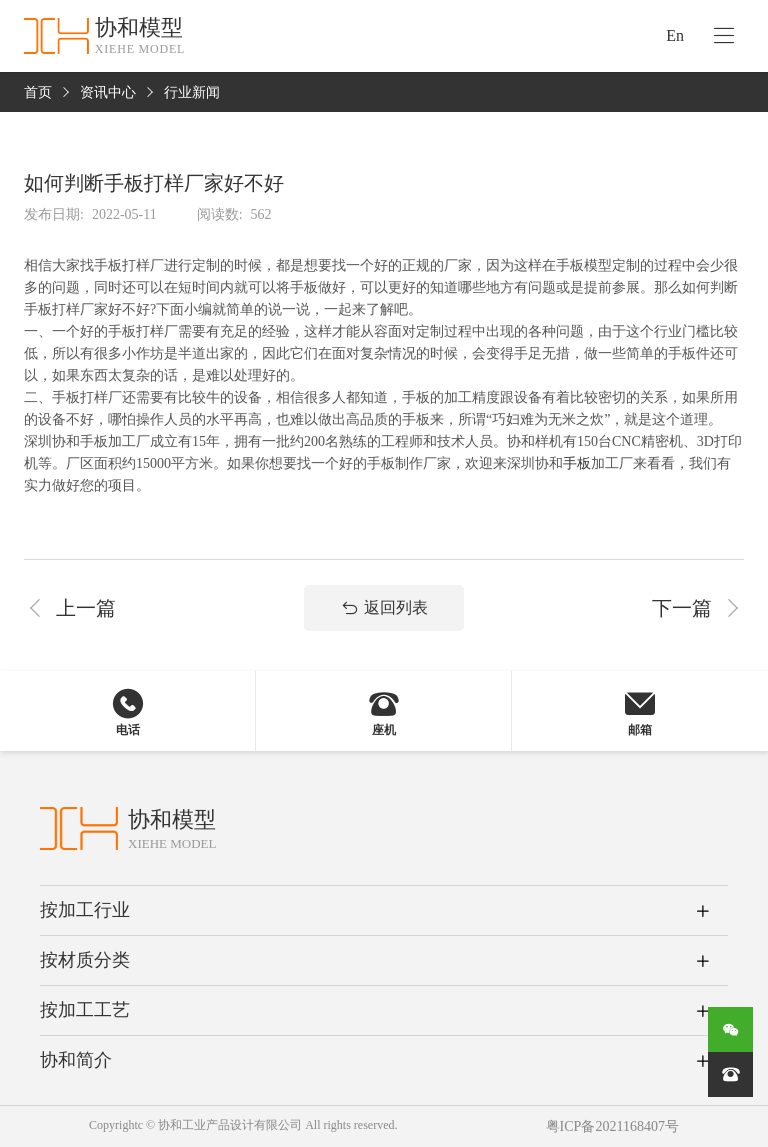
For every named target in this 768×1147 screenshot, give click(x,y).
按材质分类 (85, 960)
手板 (577, 463)
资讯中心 (108, 92)
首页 (38, 92)
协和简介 (76, 1060)
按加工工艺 (85, 1010)
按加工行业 (85, 910)
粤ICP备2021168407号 (612, 1126)
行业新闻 (192, 92)
